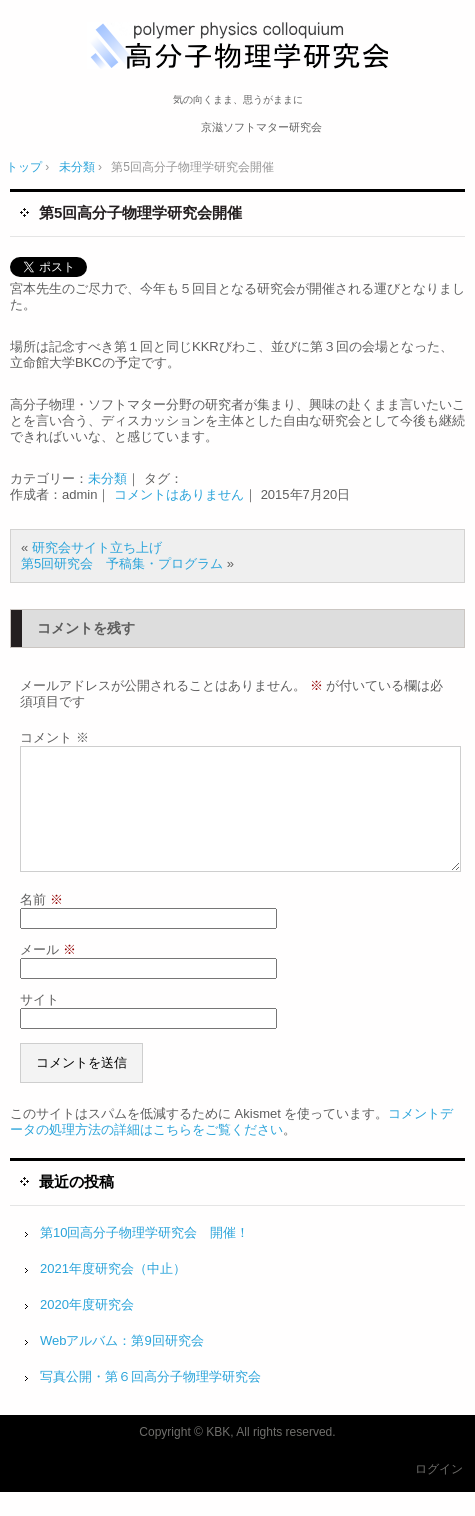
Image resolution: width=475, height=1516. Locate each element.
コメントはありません (179, 494)
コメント (54, 737)
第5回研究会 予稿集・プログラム (122, 563)
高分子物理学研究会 (244, 47)
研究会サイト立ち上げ (97, 547)
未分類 (107, 478)
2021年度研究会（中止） (113, 1292)
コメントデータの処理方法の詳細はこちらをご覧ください (231, 1145)
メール (48, 973)
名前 (41, 923)
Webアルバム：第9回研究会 (122, 1364)
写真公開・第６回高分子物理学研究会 (150, 1400)
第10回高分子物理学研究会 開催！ (144, 1256)
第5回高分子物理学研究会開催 (140, 212)
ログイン (439, 1493)
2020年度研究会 (87, 1328)
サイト (39, 1023)
